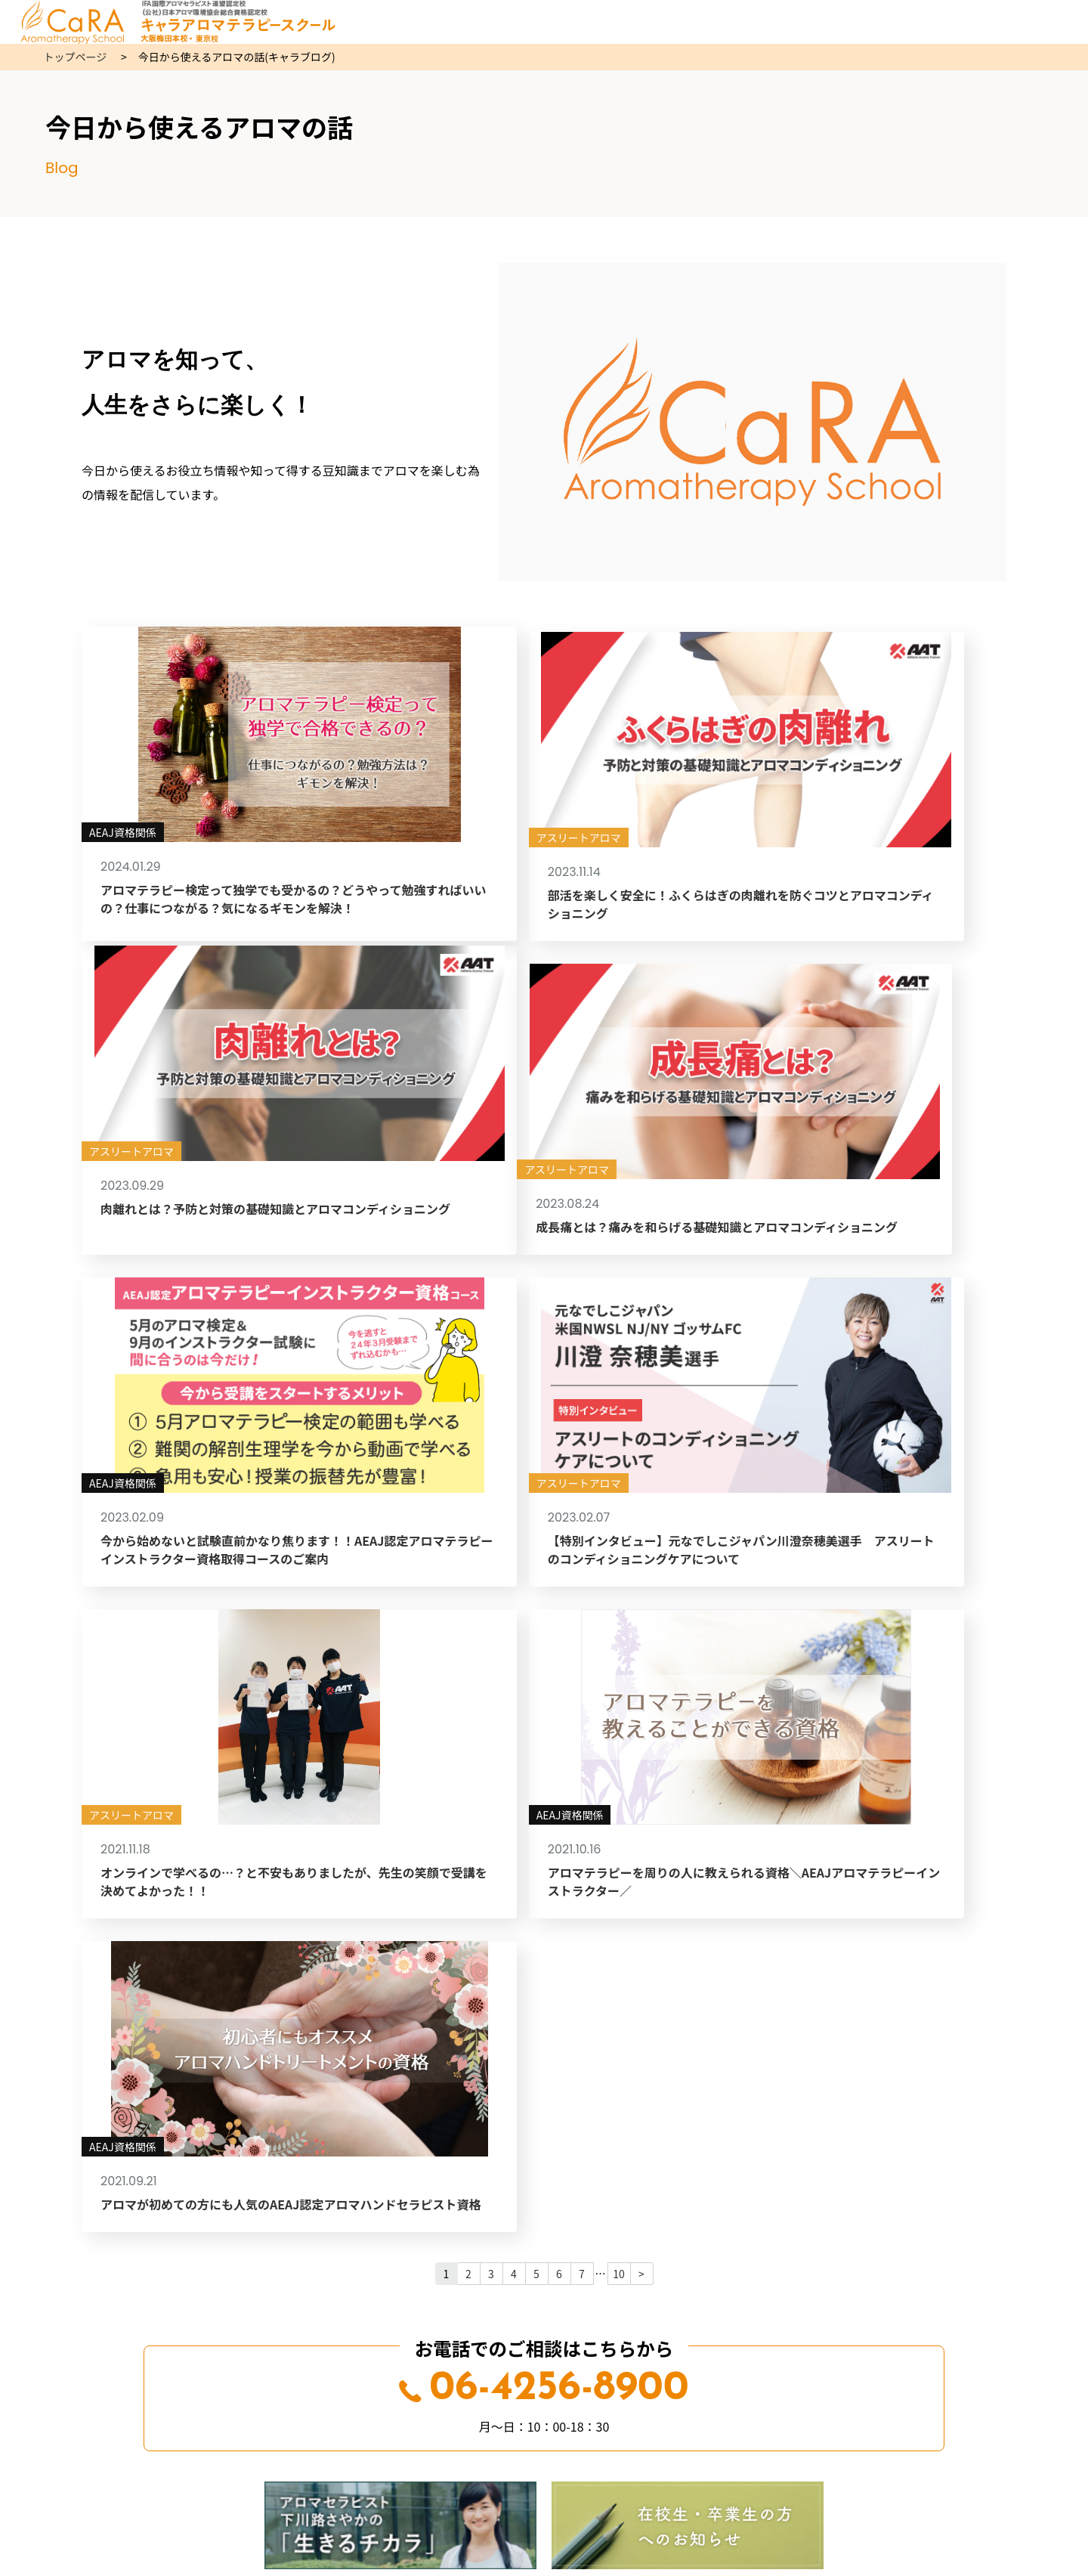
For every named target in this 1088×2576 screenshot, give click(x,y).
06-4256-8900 (543, 1792)
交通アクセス (544, 2356)
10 (619, 1677)
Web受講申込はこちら (544, 2033)
